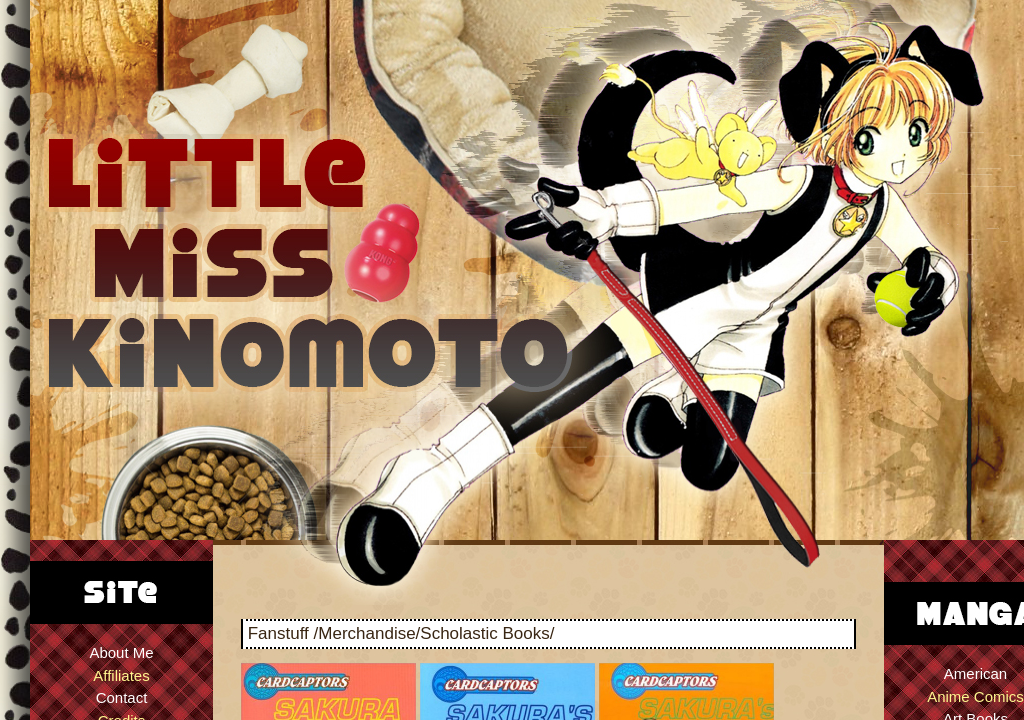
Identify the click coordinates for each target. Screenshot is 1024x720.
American (975, 673)
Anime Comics (975, 696)
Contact (122, 697)
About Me (121, 652)
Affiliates (121, 675)
